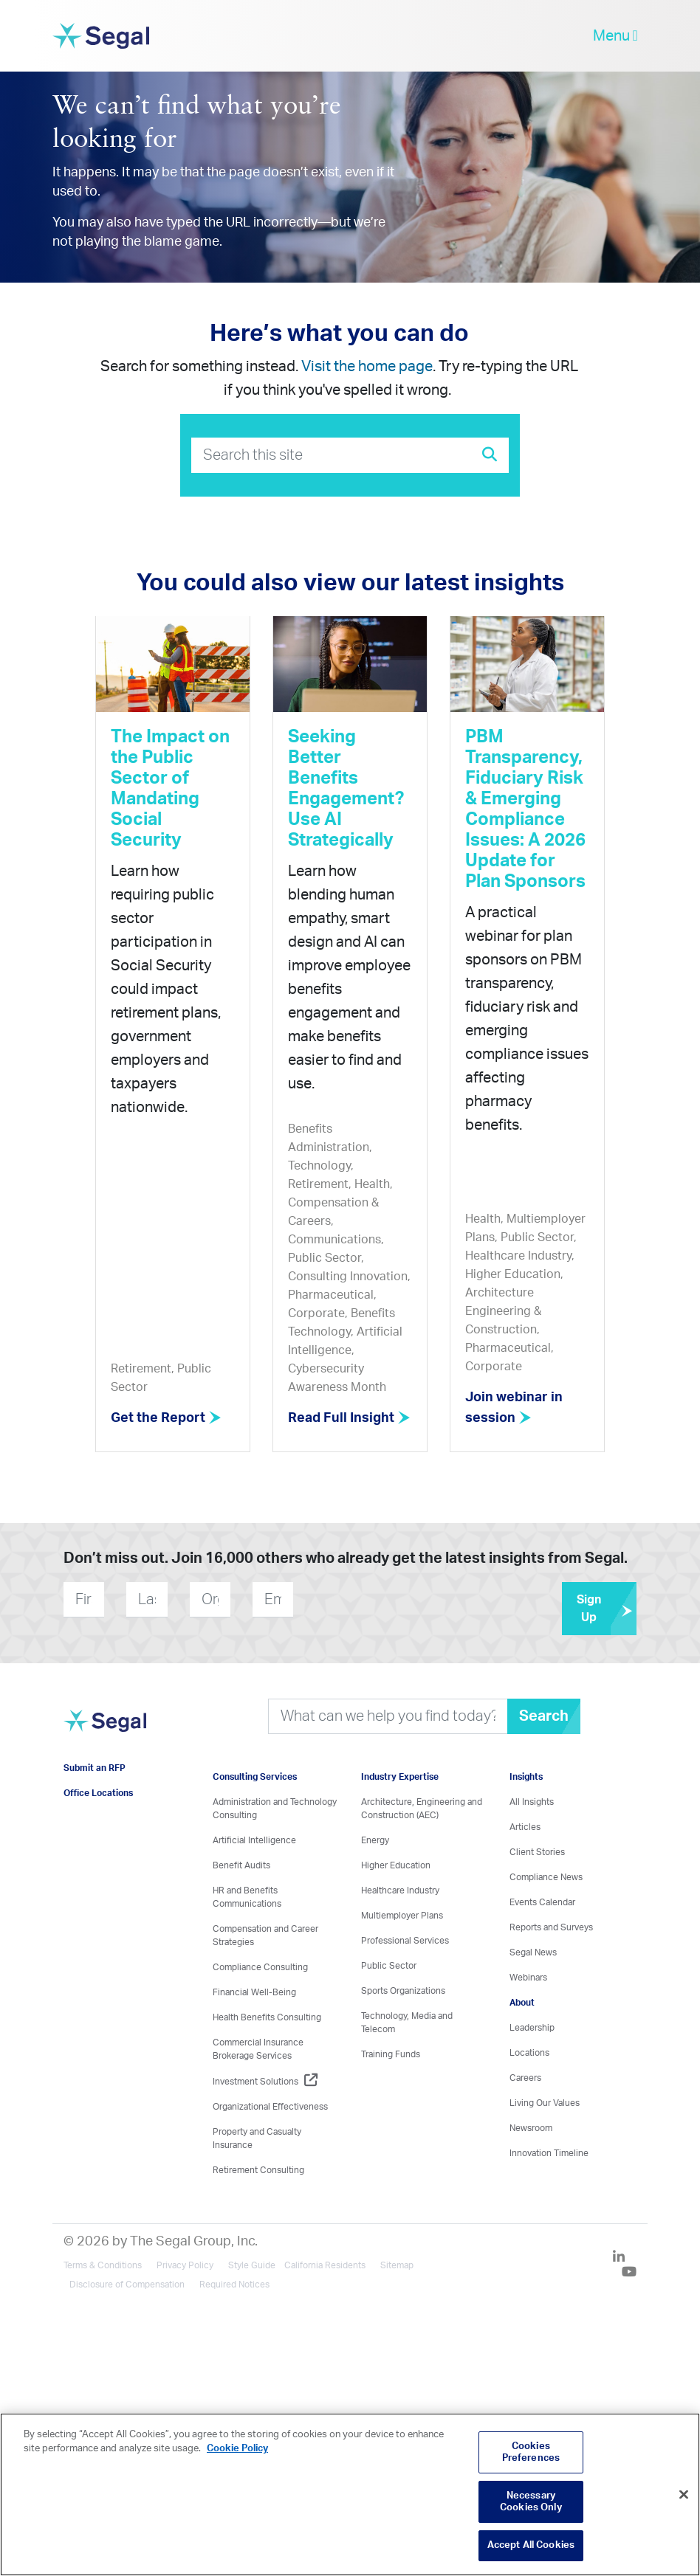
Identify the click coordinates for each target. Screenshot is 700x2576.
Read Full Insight (349, 1418)
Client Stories (537, 1852)
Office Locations (98, 1793)
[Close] (684, 2495)
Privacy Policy (185, 2265)
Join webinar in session (514, 1408)
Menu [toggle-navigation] (615, 36)
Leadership (532, 2027)
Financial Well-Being (254, 1992)
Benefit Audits (241, 1865)
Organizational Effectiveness (270, 2106)
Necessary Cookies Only (531, 2502)
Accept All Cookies (530, 2545)
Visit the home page (367, 366)
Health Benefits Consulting (267, 2017)
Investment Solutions (265, 2081)
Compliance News (546, 1877)
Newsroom (530, 2128)
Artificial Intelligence (254, 1840)
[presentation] (382, 1599)
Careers (525, 2077)
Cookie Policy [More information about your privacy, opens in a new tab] (237, 2449)
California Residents (325, 2265)
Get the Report (166, 1418)
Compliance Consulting (260, 1967)
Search (544, 1716)
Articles (525, 1827)
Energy (375, 1840)
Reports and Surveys (551, 1927)
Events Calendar (542, 1902)
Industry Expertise (400, 1776)
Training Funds (390, 2054)
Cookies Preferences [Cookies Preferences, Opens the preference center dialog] (531, 2452)
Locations (529, 2052)
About (522, 2002)
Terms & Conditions (103, 2265)
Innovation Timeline (549, 2153)
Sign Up (606, 1608)
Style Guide (251, 2265)
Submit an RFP (95, 1768)
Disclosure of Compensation (127, 2284)
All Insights (531, 1802)
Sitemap (397, 2265)
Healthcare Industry (400, 1890)
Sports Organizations (403, 1990)
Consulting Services (255, 1776)
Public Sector (388, 1965)
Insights (526, 1776)
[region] (350, 2494)
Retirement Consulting (258, 2170)
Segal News (533, 1952)
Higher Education (395, 1865)
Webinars (528, 1977)
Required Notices (234, 2284)
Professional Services (405, 1940)
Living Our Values (544, 2103)
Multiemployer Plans (402, 1915)
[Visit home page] (104, 1728)
